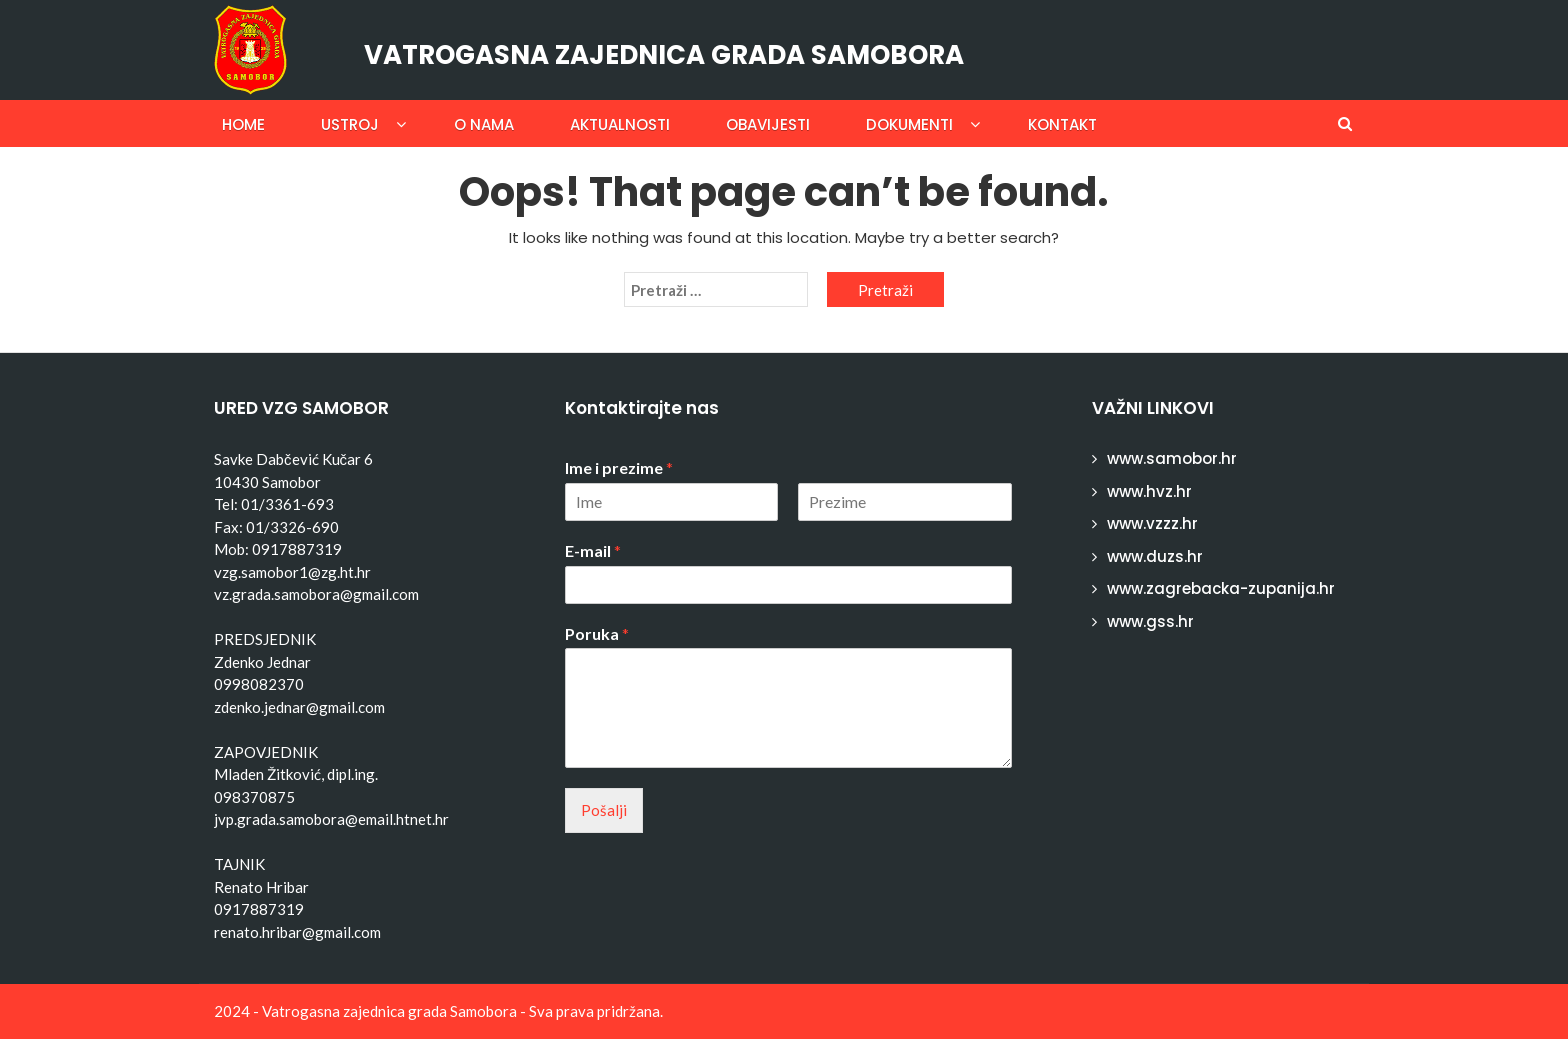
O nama (484, 124)
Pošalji (604, 810)
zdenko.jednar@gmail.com (299, 707)
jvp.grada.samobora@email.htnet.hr (331, 819)
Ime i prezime (619, 467)
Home (243, 124)
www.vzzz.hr (1152, 523)
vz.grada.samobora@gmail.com (316, 594)
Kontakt (1062, 124)
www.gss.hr (1150, 621)
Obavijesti (768, 124)
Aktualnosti (620, 124)
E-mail (593, 550)
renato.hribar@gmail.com (297, 932)
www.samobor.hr (1172, 458)
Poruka (597, 633)
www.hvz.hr (1149, 491)
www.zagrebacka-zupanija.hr (1221, 588)
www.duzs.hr (1155, 556)
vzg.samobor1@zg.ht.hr (292, 572)
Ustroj (350, 124)
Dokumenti (909, 124)
